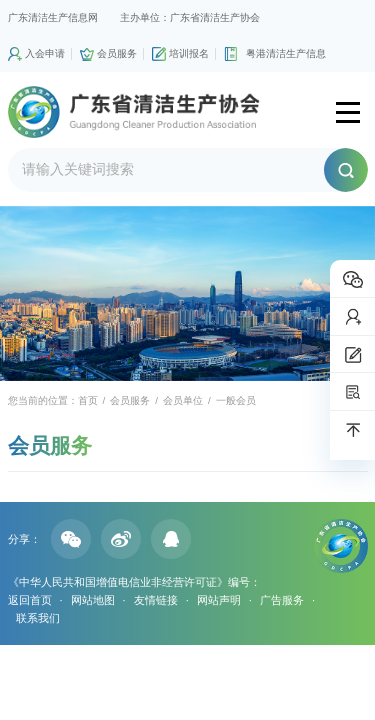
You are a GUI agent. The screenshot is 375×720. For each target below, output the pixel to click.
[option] (187, 294)
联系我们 (38, 618)
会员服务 (117, 53)
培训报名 (189, 53)
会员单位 (183, 400)
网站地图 (93, 600)
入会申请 (45, 53)
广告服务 (282, 600)
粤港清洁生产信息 (286, 53)
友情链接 (156, 600)
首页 (88, 400)
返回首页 (30, 600)
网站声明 (219, 600)
